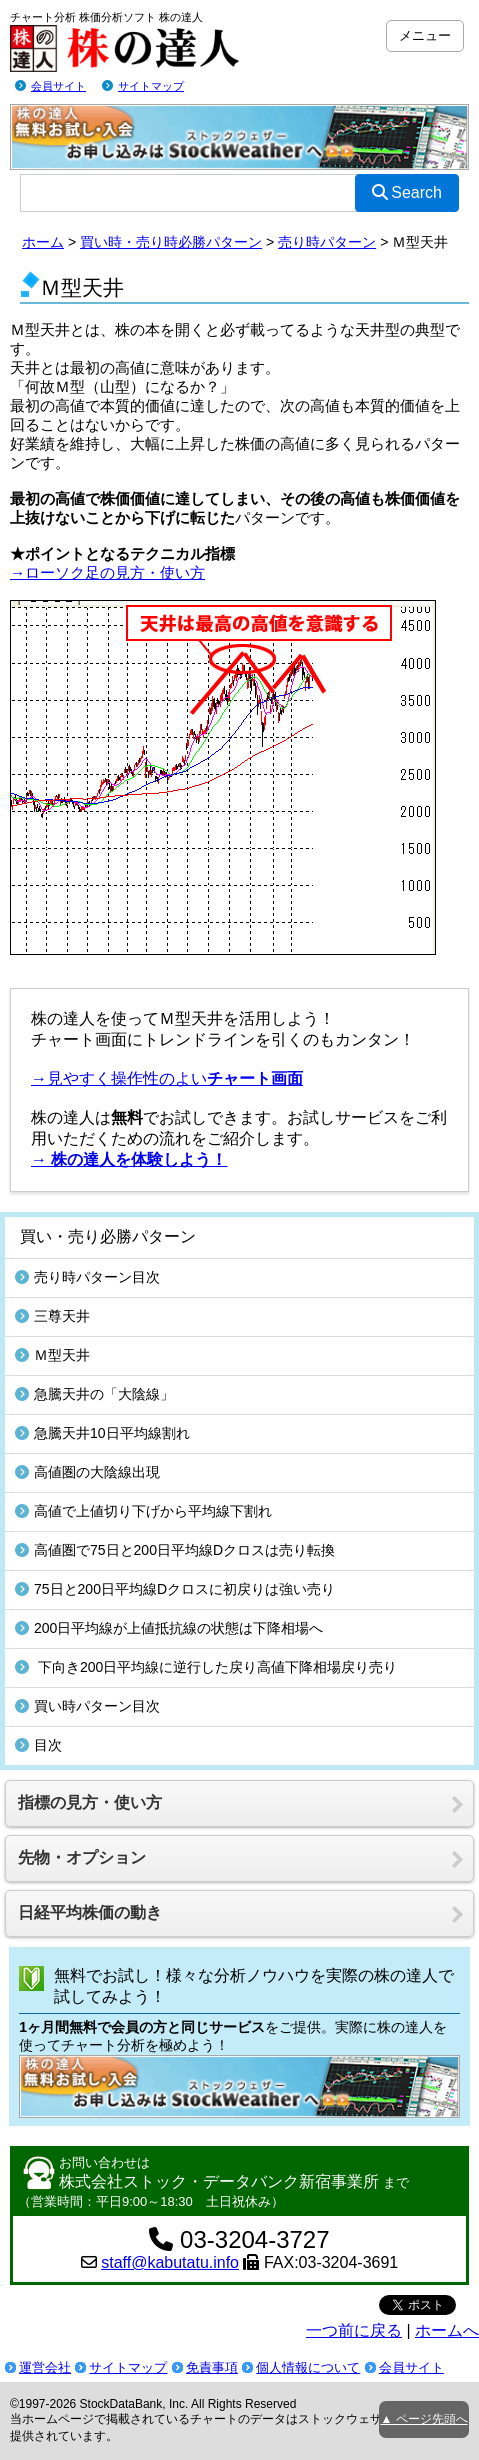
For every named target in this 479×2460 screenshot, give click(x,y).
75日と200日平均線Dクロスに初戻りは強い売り (175, 1589)
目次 (38, 1745)
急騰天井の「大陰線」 (94, 1394)
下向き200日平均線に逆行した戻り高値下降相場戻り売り (206, 1667)
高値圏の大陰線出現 (87, 1472)
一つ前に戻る (354, 2330)
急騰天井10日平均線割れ (102, 1433)
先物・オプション (82, 1857)
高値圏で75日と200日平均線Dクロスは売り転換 (175, 1550)
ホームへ (447, 2330)
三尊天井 (52, 1316)
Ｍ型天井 (52, 1355)
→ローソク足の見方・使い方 (107, 572)
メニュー (425, 35)
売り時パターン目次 (87, 1277)
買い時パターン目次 (87, 1706)
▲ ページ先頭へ (423, 2419)
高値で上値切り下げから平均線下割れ (143, 1511)
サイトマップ (151, 86)
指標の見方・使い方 (90, 1802)
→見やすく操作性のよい (167, 1078)
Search (407, 192)
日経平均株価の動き (90, 1912)
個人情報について (308, 2367)
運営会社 (45, 2367)
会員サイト (58, 86)
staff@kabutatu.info (170, 2262)
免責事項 (212, 2367)
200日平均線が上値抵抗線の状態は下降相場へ (169, 1628)
